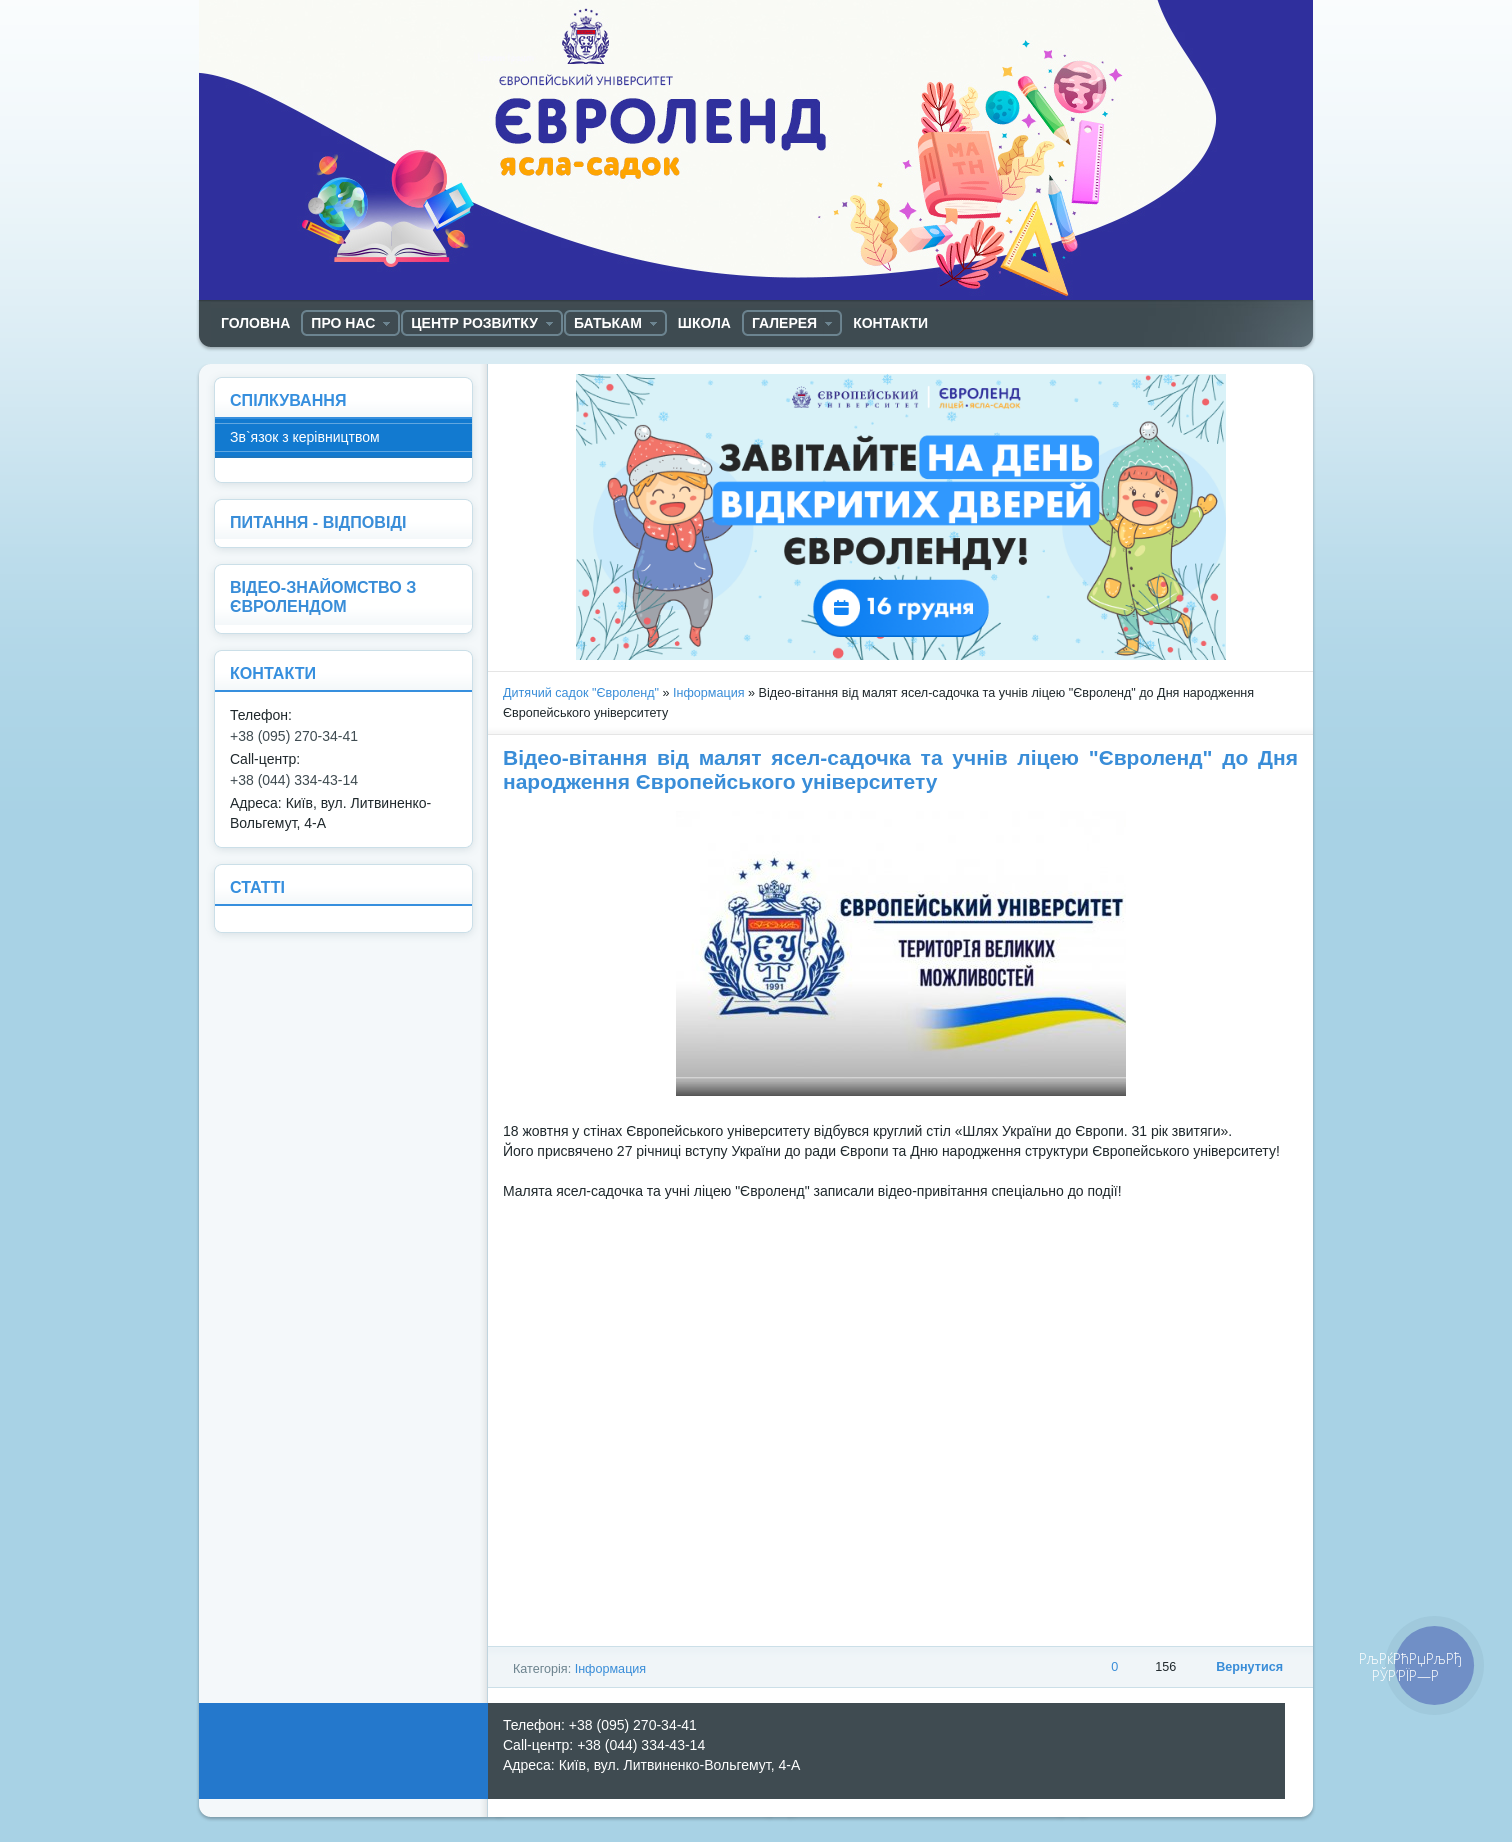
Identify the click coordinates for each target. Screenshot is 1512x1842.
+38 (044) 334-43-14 (294, 780)
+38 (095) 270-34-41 (294, 736)
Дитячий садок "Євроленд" (581, 693)
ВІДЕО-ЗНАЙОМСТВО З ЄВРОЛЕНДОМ (323, 596)
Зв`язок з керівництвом (305, 437)
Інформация (709, 693)
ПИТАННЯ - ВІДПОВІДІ (318, 522)
